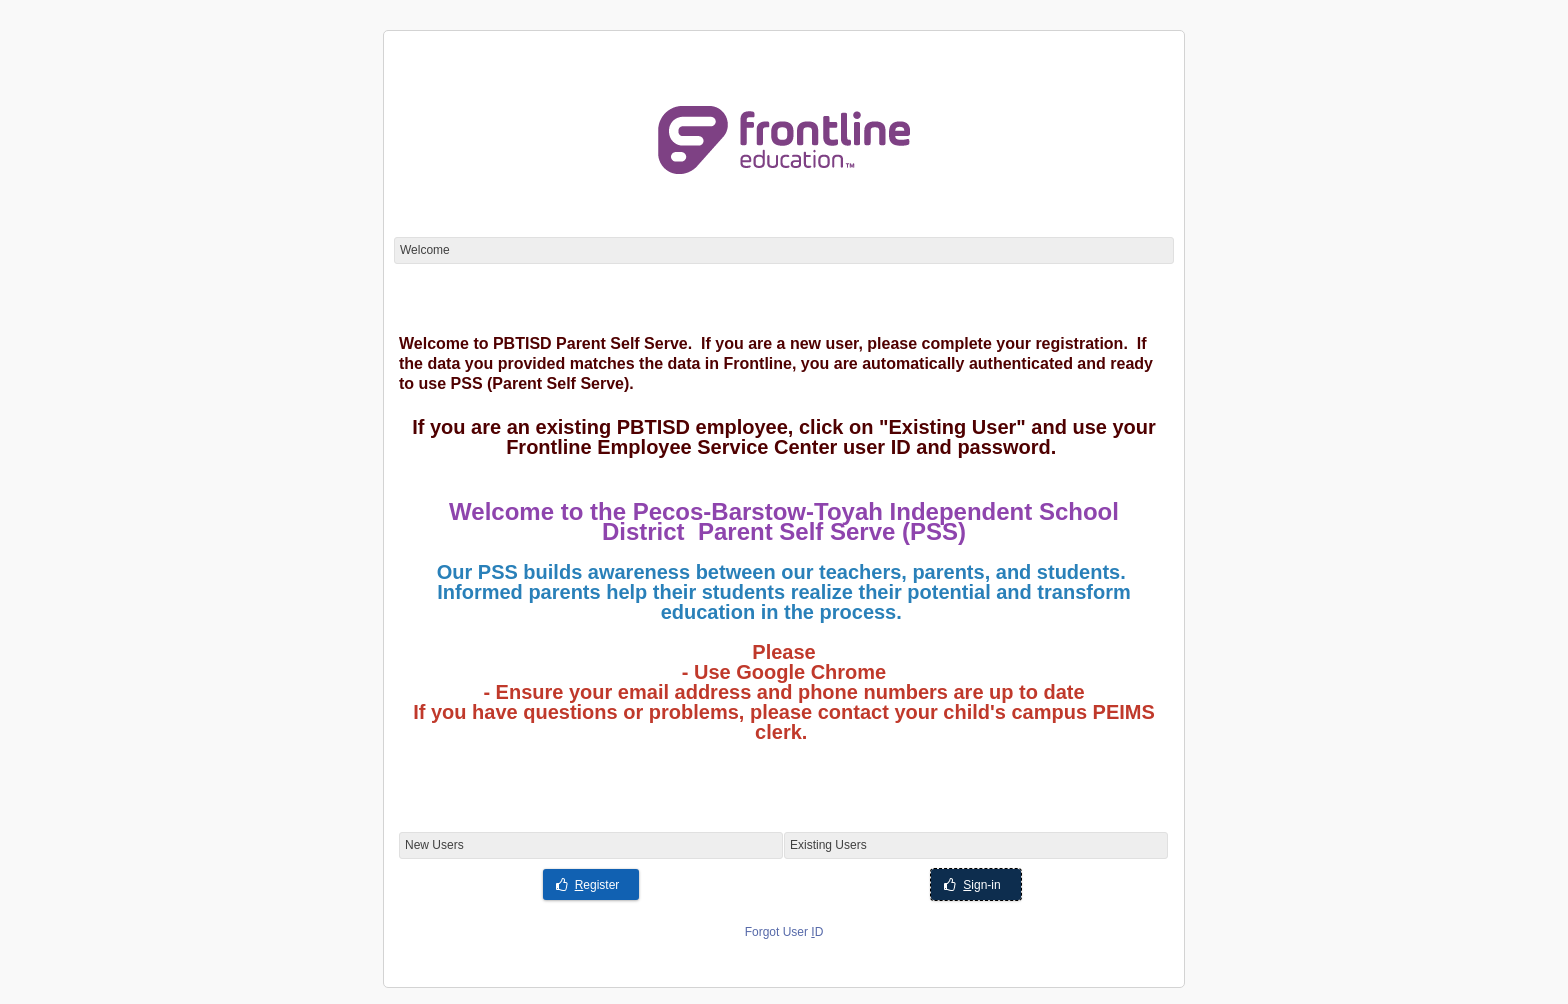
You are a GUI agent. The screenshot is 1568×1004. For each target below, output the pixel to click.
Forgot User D (784, 932)
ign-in (972, 885)
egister (588, 885)
